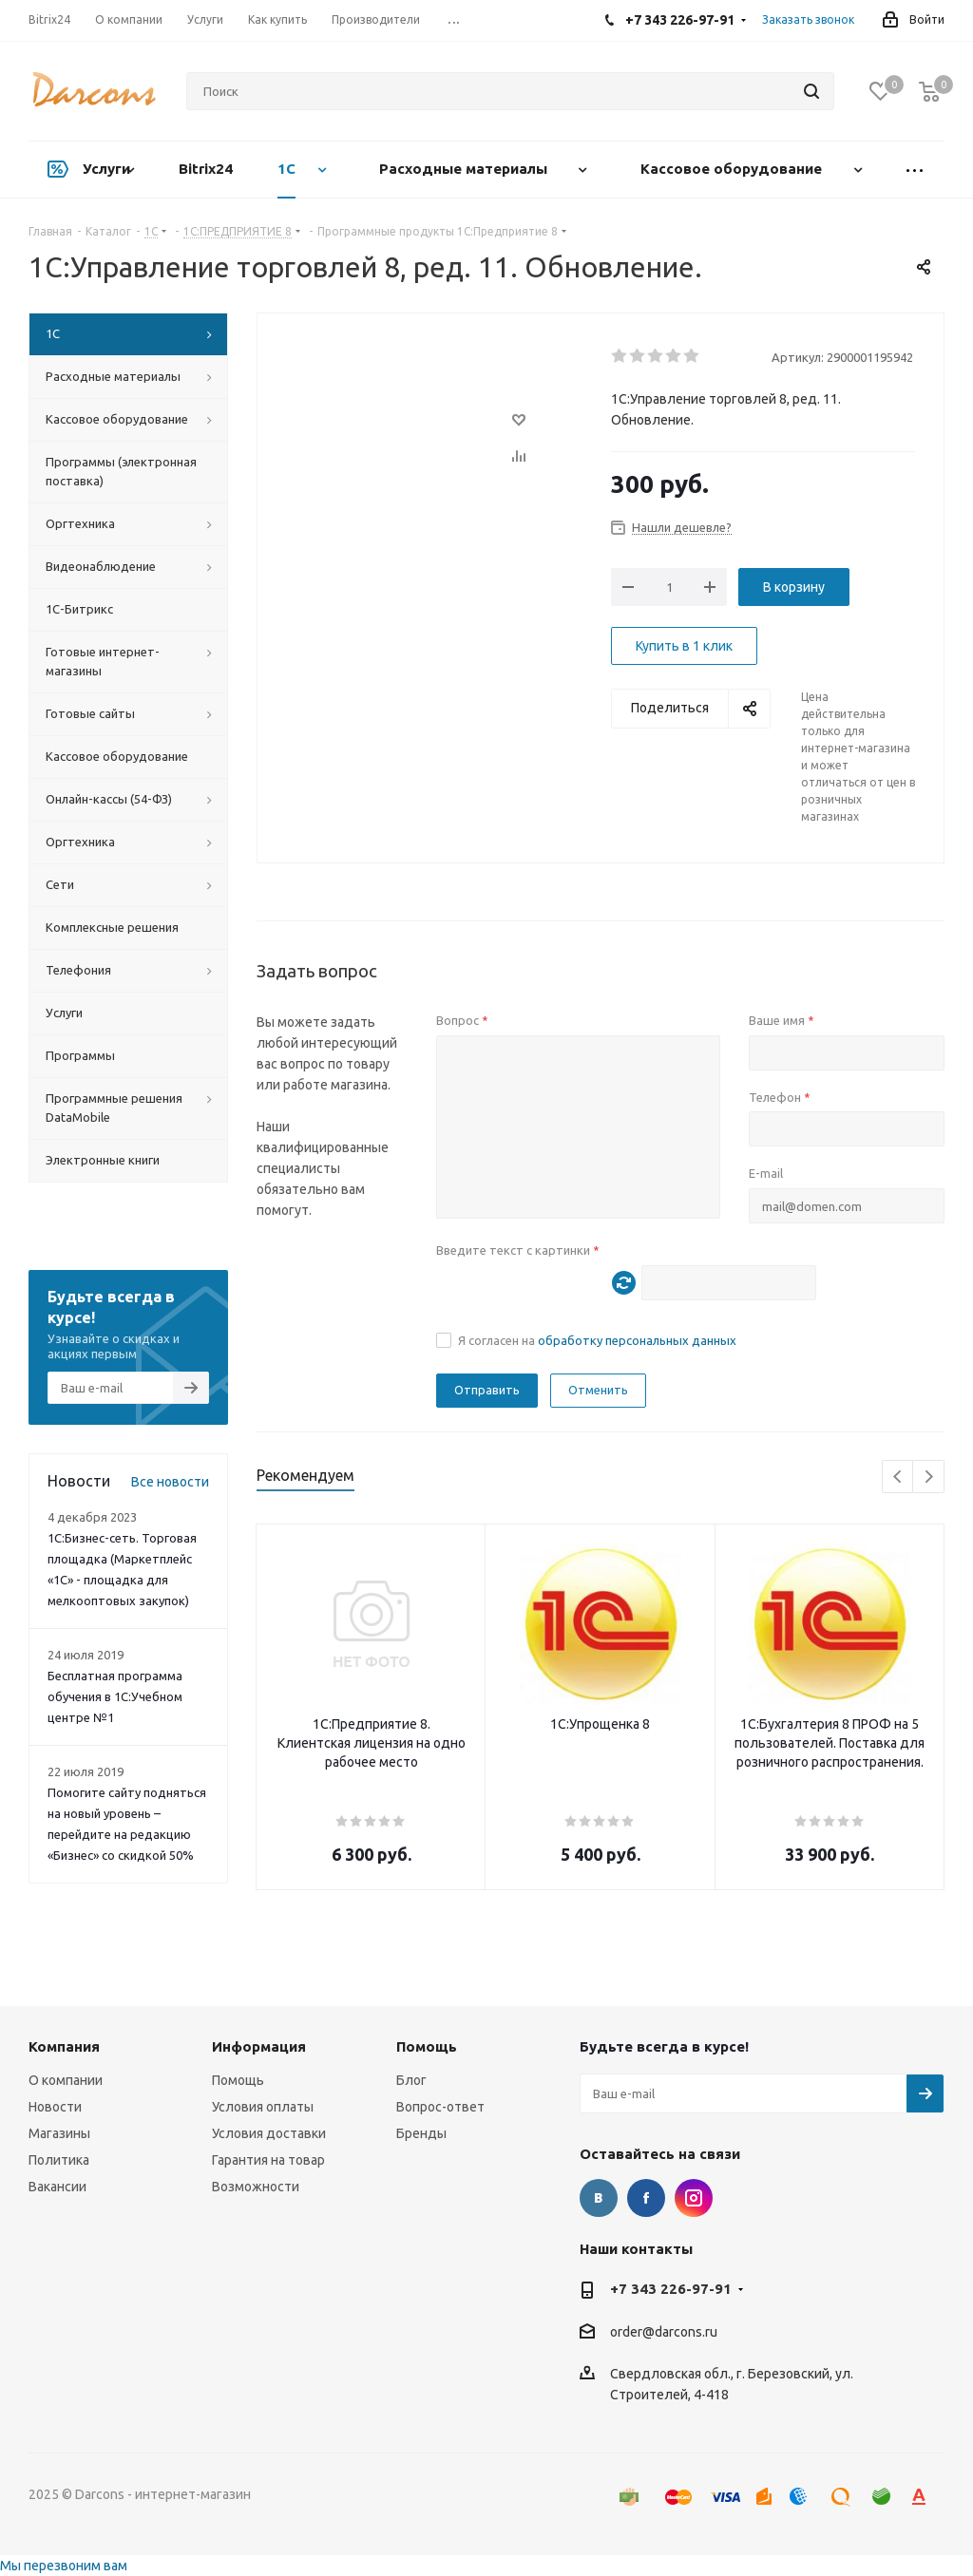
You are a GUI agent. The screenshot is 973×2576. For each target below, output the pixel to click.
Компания (64, 2046)
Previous (898, 1477)
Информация (259, 2046)
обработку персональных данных (637, 1340)
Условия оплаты (263, 2106)
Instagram (694, 2198)
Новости (55, 2106)
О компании (66, 2080)
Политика (59, 2160)
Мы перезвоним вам (63, 2565)
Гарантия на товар (268, 2160)
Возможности (255, 2186)
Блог (411, 2080)
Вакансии (57, 2186)
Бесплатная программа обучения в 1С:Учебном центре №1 (115, 1696)
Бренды (421, 2133)
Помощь (238, 2080)
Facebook (646, 2198)
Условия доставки (269, 2133)
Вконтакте (599, 2198)
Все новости (170, 1481)
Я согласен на (597, 1340)
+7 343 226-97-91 (671, 2289)
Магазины (59, 2133)
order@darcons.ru (663, 2331)
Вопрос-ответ (440, 2106)
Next (928, 1477)
